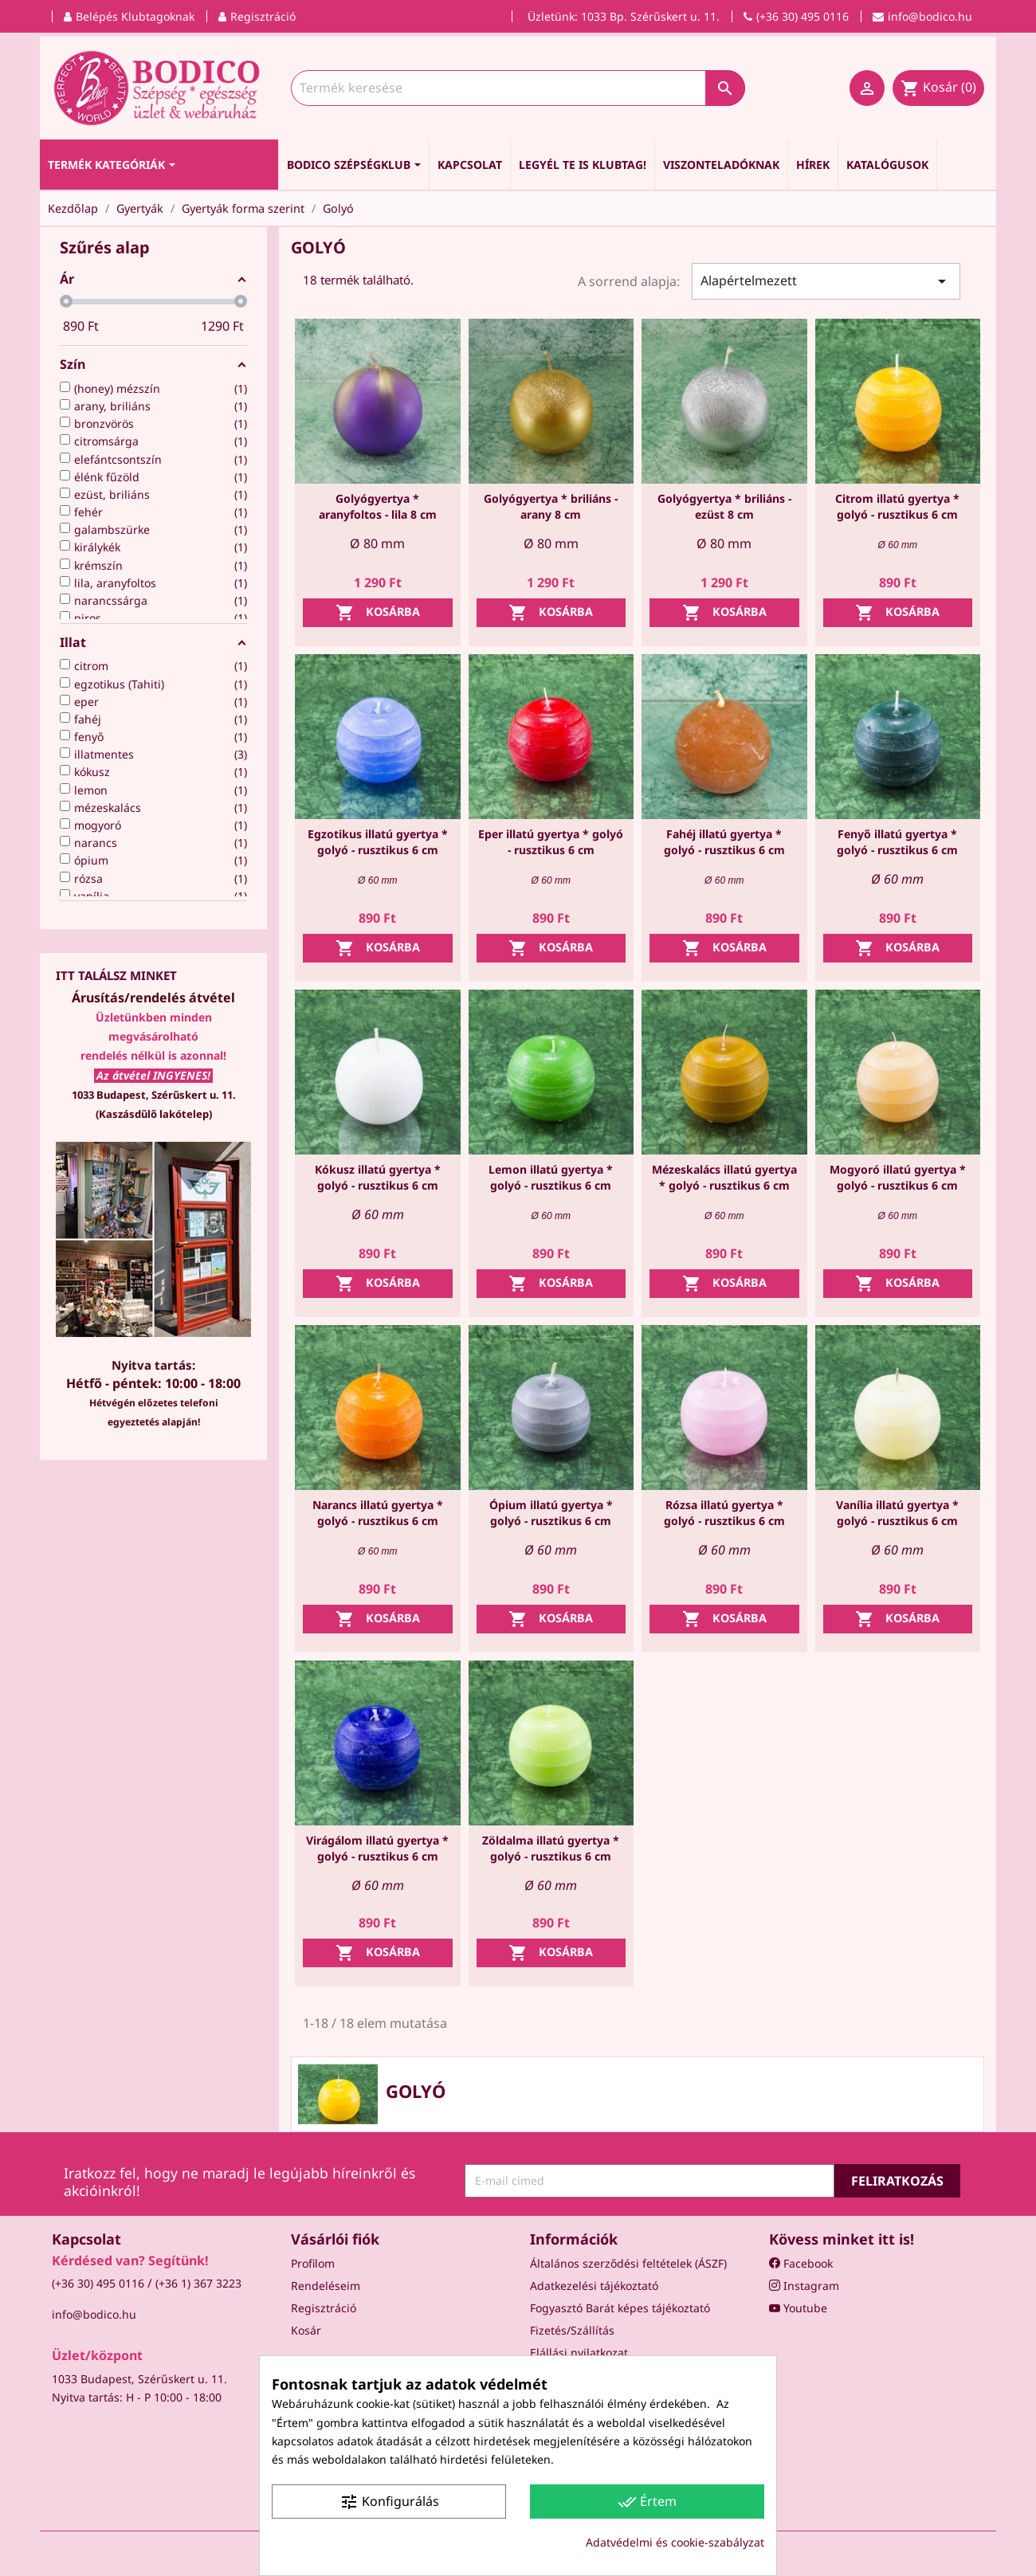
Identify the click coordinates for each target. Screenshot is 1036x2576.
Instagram (804, 2285)
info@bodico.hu (94, 2314)
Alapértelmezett (826, 281)
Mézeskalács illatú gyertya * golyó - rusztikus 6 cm (724, 1177)
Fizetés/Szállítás (572, 2330)
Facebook (801, 2263)
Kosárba (378, 612)
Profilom (313, 2263)
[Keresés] (518, 88)
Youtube (798, 2307)
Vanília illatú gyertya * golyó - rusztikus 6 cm (897, 1512)
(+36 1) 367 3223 (198, 2283)
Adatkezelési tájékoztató (594, 2285)
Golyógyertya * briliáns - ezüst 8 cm (724, 506)
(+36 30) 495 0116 (98, 2283)
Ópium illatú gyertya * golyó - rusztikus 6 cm (551, 1512)
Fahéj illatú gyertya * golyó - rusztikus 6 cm (724, 841)
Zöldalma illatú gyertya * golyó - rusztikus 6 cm (550, 1848)
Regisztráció (323, 2307)
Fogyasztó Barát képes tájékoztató (620, 2307)
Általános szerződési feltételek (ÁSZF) (628, 2263)
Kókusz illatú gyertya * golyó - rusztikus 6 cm (378, 1177)
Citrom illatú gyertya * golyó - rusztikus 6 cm (897, 506)
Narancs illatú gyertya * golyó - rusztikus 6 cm (377, 1512)
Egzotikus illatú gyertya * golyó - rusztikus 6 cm (378, 841)
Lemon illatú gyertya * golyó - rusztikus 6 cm (551, 1177)
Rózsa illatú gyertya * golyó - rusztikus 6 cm (724, 1512)
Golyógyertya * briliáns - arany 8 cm (551, 506)
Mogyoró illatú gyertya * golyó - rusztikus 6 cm (898, 1177)
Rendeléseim (325, 2285)
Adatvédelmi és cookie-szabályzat (675, 2542)
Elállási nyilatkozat (579, 2352)
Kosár (306, 2330)
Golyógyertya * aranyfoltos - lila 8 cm (378, 506)
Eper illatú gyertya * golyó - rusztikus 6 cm (550, 841)
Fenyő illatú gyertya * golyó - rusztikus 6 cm (897, 841)
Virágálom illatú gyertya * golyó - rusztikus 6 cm (377, 1848)
